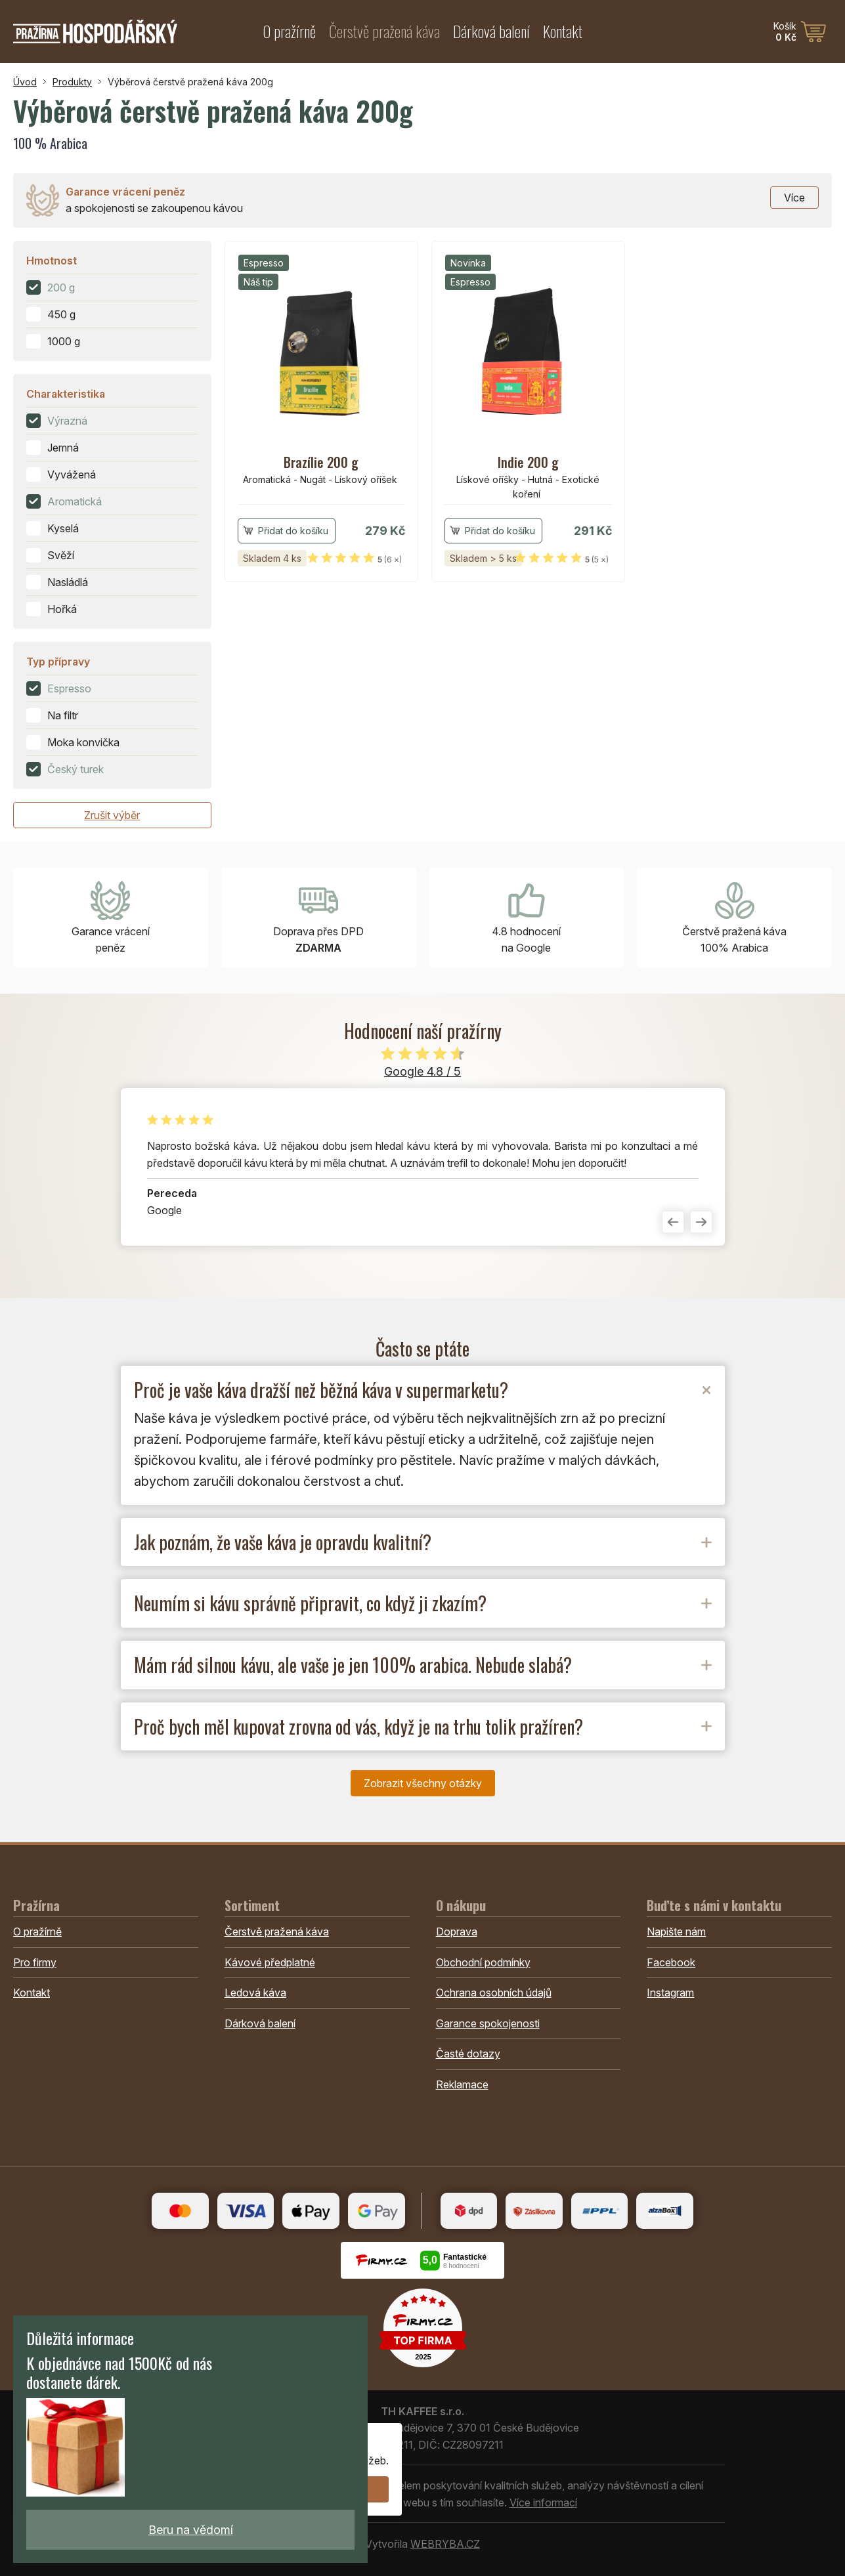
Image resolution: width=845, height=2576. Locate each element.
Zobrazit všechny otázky (423, 1783)
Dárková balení (491, 31)
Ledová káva (255, 1992)
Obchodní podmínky (483, 1962)
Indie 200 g (528, 462)
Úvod (25, 81)
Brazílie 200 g (321, 462)
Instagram (670, 1992)
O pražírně (289, 31)
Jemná (63, 447)
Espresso (69, 688)
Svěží (60, 555)
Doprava (456, 1931)
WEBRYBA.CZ (445, 2543)
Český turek (75, 769)
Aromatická (74, 501)
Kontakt (562, 31)
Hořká (62, 609)
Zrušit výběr (112, 815)
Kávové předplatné (270, 1962)
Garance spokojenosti (488, 2023)
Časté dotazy (468, 2053)
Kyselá (63, 528)
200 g (61, 287)
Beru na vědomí (190, 2530)
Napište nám (676, 1931)
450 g (61, 314)
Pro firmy (34, 1962)
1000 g (63, 341)
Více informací (543, 2502)
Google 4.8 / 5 (422, 1071)
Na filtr (62, 715)
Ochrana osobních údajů (494, 1992)
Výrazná (67, 420)
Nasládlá (67, 582)
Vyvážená (71, 474)
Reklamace (462, 2084)
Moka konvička (83, 742)
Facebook (671, 1962)
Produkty (72, 81)
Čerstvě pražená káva (384, 31)
